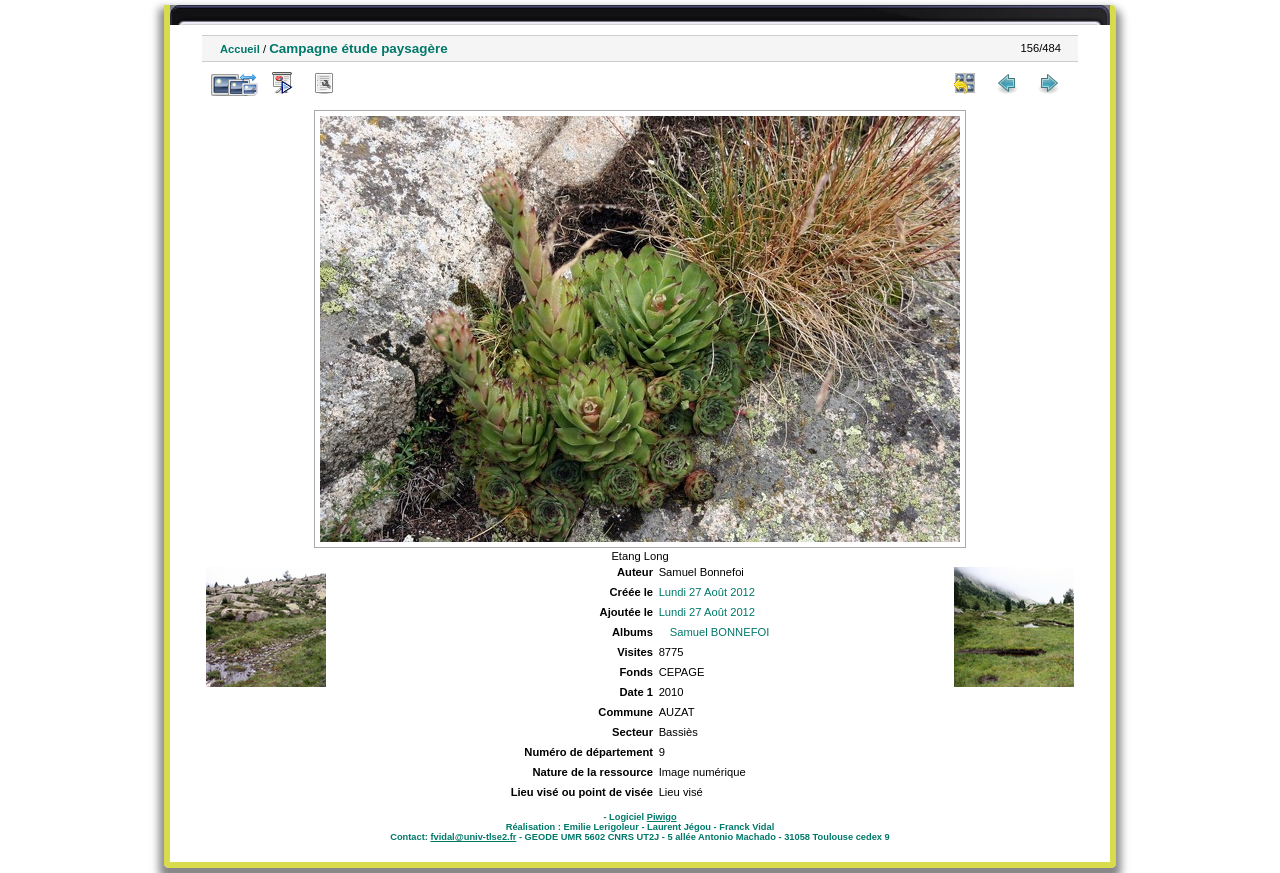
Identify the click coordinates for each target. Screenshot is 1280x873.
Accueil (240, 49)
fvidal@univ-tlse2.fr (473, 837)
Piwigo (662, 817)
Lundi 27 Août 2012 (707, 592)
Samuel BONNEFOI (719, 632)
